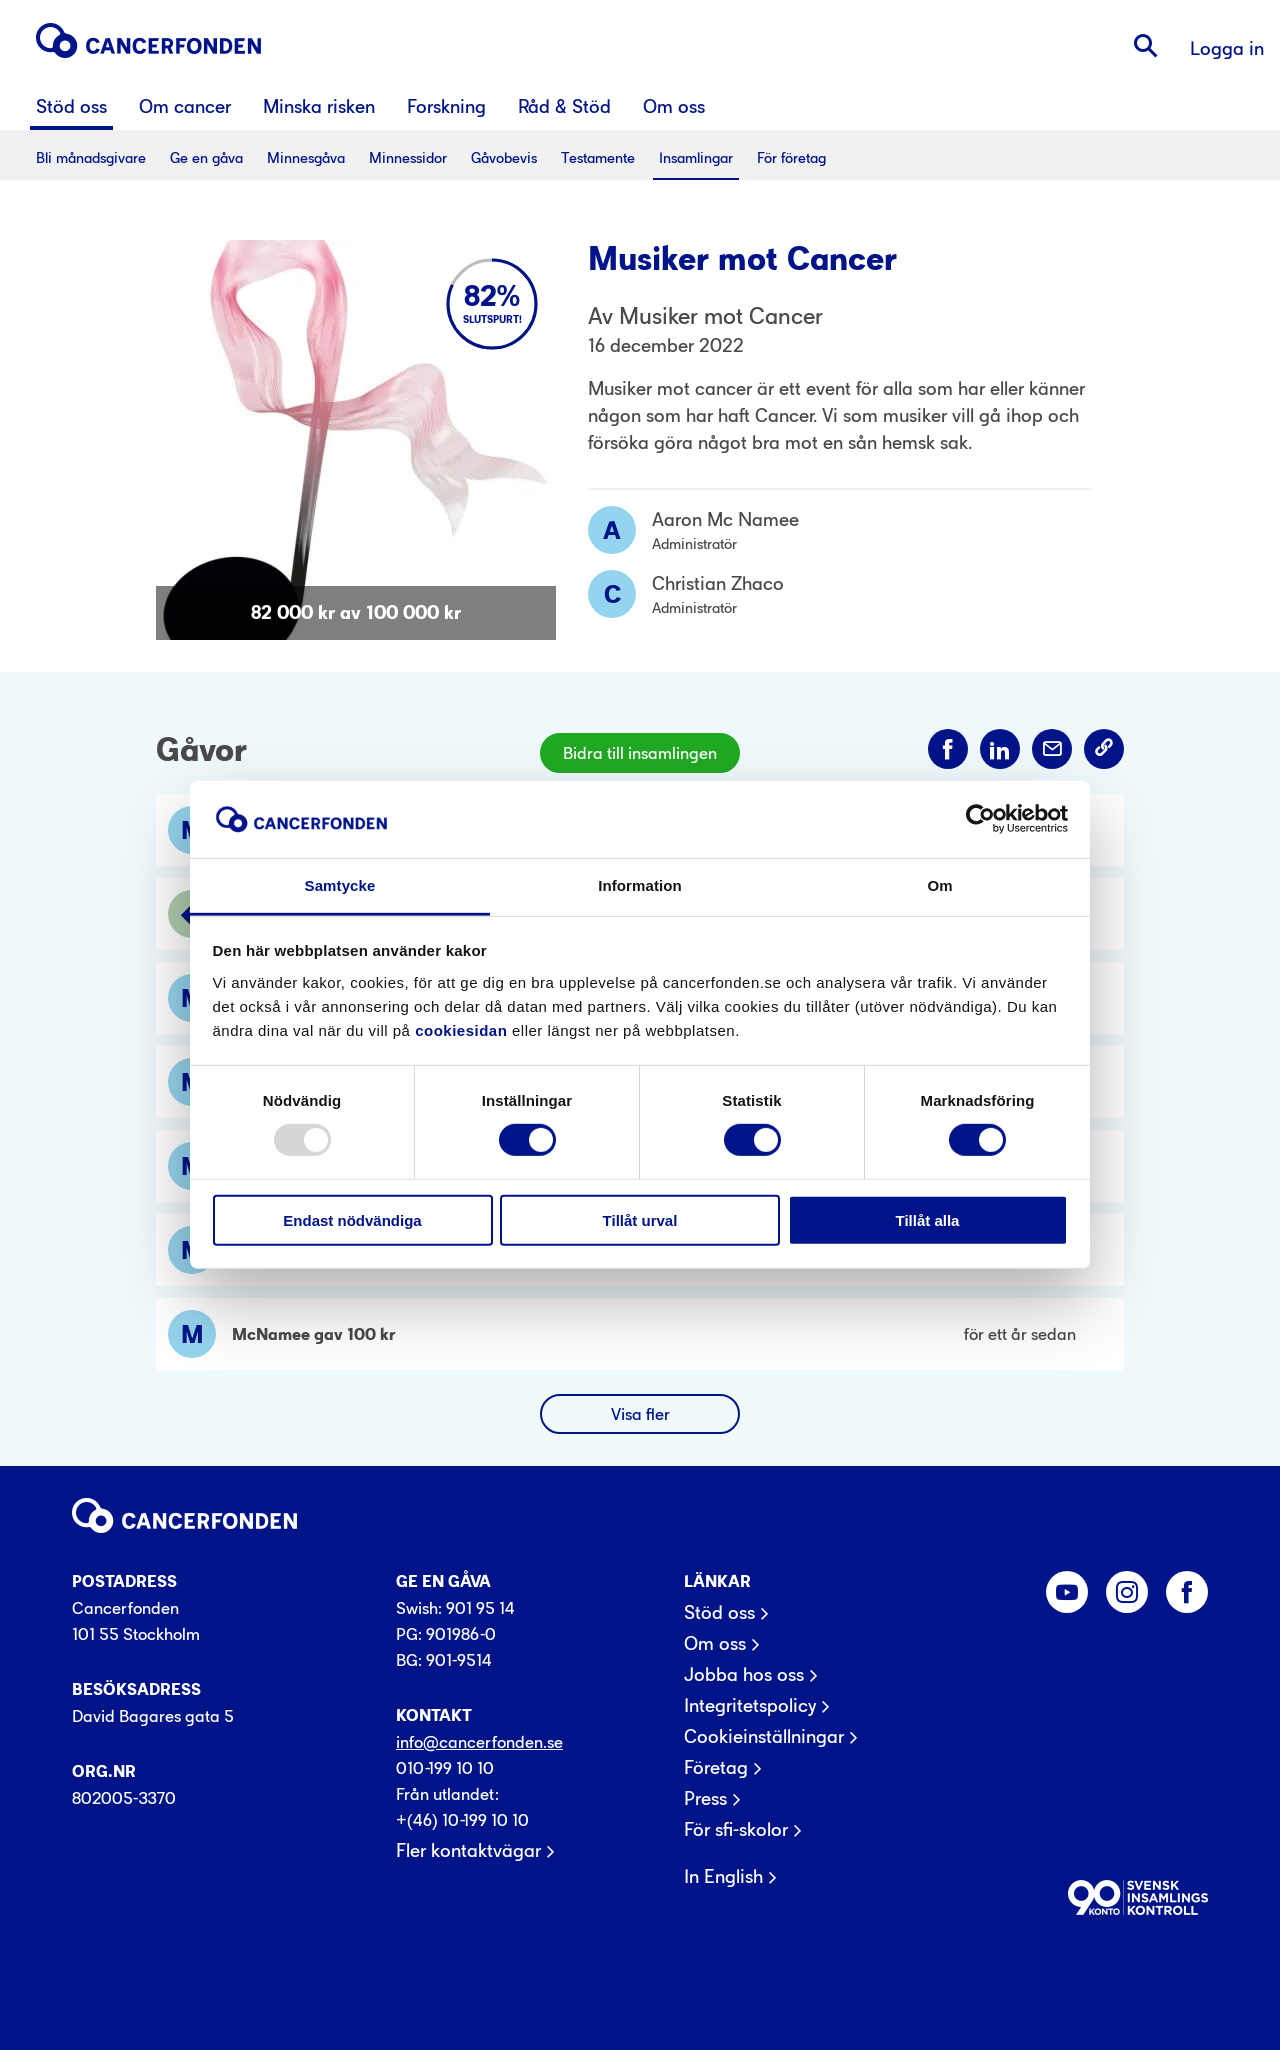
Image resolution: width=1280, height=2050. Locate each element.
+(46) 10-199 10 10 (462, 1820)
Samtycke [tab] (340, 885)
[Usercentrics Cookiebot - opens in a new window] (980, 819)
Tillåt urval (640, 1219)
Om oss (715, 1644)
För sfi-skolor (736, 1830)
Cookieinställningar (764, 1737)
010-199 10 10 (445, 1768)
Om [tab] (939, 885)
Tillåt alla (928, 1219)
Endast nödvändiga (352, 1219)
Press (705, 1799)
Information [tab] (640, 885)
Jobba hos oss (744, 1675)
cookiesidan (461, 1030)
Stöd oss (719, 1613)
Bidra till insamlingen (640, 753)
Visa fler (640, 1414)
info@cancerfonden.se (479, 1742)
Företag (716, 1768)
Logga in (1227, 48)
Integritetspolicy (750, 1706)
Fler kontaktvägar (468, 1851)
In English (723, 1877)
